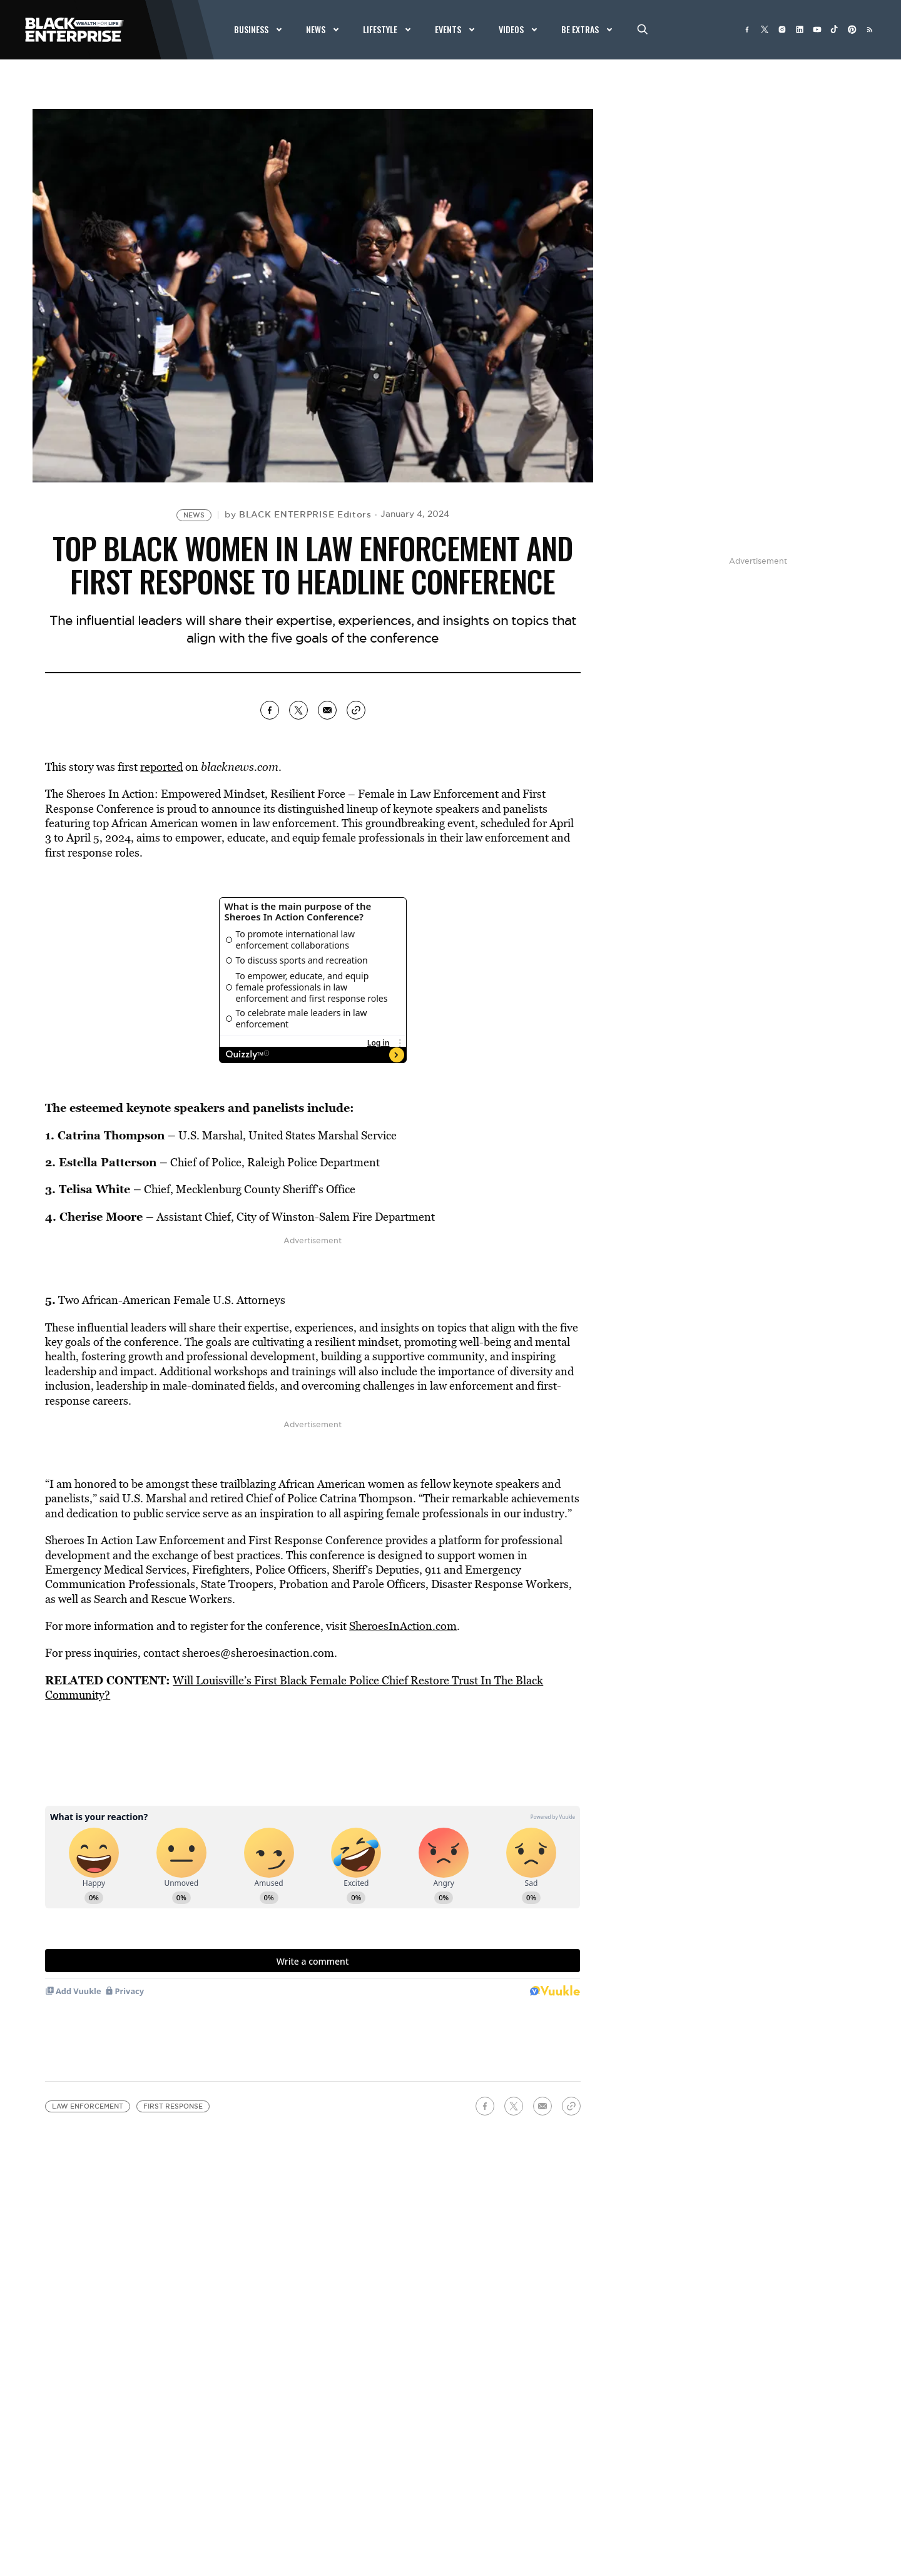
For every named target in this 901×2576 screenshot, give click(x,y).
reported (161, 767)
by (298, 514)
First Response (173, 2106)
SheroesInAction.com (403, 1626)
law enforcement (87, 2106)
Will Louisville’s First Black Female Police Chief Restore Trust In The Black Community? (294, 1687)
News (194, 515)
